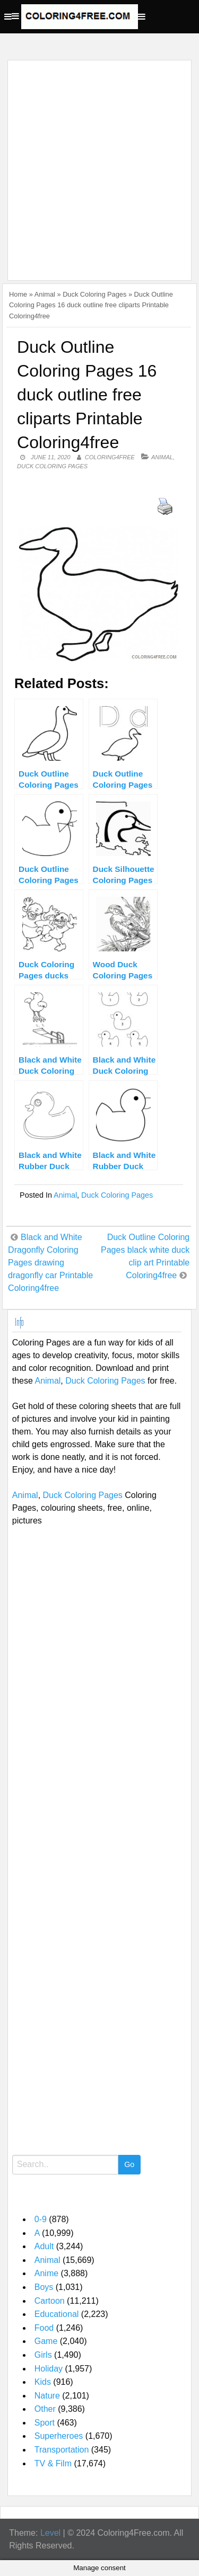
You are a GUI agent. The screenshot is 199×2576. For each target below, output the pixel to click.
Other (45, 2408)
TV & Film (53, 2463)
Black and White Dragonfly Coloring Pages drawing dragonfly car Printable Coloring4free (50, 1263)
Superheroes (58, 2435)
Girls (43, 2354)
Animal (44, 294)
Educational (56, 2314)
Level (50, 2532)
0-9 (40, 2219)
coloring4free (110, 457)
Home (18, 294)
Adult (44, 2246)
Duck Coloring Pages (94, 294)
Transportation (61, 2449)
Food (44, 2327)
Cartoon (49, 2300)
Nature (47, 2395)
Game (46, 2341)
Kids (42, 2381)
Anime (46, 2273)
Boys (44, 2287)
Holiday (48, 2368)
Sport (44, 2422)
